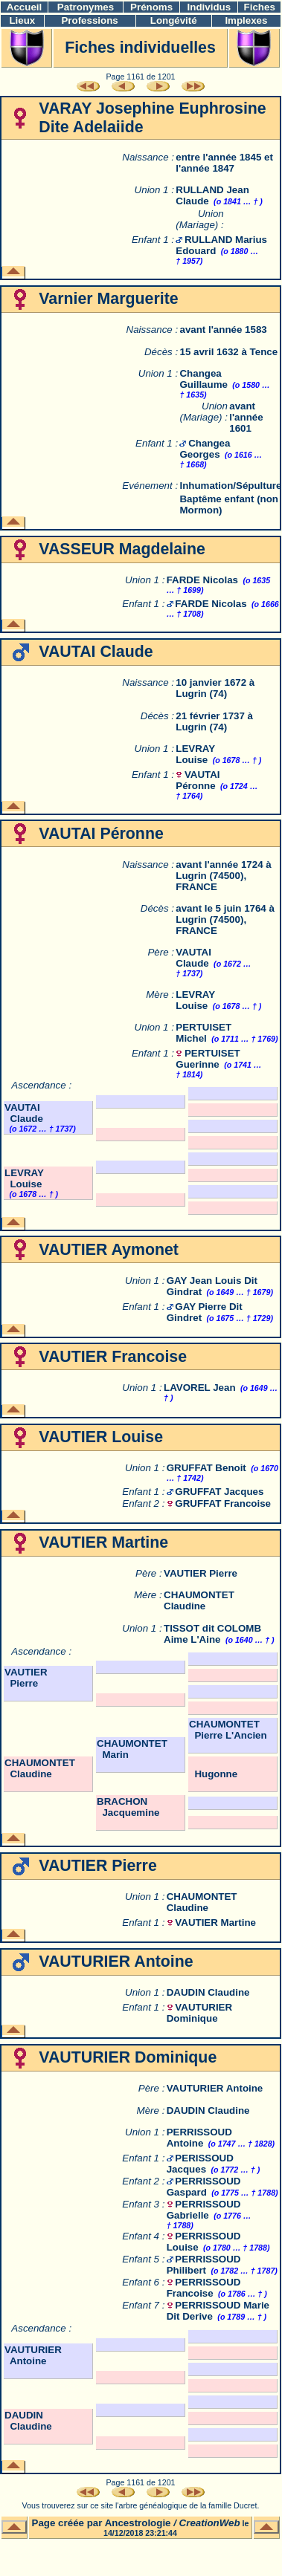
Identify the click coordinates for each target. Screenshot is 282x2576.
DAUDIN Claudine (208, 1992)
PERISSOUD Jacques (200, 2163)
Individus (209, 7)
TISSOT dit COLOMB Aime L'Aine (212, 1634)
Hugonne (213, 1773)
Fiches (259, 7)
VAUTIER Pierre (200, 1573)
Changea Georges (204, 449)
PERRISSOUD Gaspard (204, 2187)
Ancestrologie (138, 2522)
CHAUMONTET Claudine (199, 1600)
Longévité (173, 20)
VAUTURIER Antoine (215, 2088)
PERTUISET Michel (203, 1033)
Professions (89, 20)
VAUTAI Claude (193, 958)
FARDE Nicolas (202, 579)
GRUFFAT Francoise (223, 1503)
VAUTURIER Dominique (199, 2013)
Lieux (22, 20)
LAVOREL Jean (200, 1387)
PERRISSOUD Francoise (204, 2288)
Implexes (246, 20)
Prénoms (151, 7)
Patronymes (85, 7)
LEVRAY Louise (195, 754)
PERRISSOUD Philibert (204, 2265)
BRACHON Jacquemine (128, 1807)
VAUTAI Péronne (197, 780)
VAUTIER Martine (215, 1922)
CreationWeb (209, 2522)
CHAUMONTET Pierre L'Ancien (228, 1730)
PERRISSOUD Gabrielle (204, 2210)
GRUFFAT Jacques (219, 1491)
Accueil (24, 7)
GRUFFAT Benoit (206, 1467)
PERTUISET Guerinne (208, 1059)
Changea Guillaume (203, 379)
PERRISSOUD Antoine (199, 2137)
